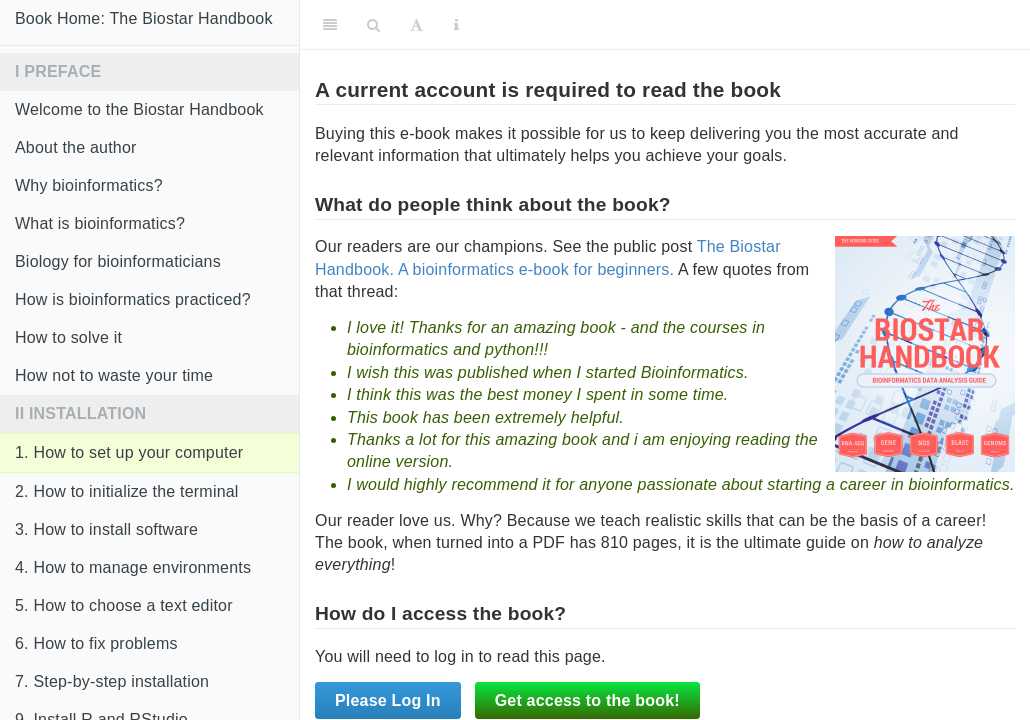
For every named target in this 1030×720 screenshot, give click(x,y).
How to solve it (68, 337)
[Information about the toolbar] (456, 25)
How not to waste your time (114, 375)
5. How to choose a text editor (124, 605)
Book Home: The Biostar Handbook (144, 18)
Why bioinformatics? (89, 185)
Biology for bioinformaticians (118, 261)
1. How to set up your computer (129, 452)
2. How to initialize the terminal (127, 491)
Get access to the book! (587, 700)
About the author (76, 147)
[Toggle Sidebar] (330, 25)
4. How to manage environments (133, 567)
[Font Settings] (416, 25)
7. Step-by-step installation (112, 681)
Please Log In (388, 700)
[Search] (373, 25)
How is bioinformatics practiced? (133, 299)
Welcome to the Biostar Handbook (139, 109)
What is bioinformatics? (100, 223)
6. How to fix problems (96, 643)
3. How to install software (106, 529)
